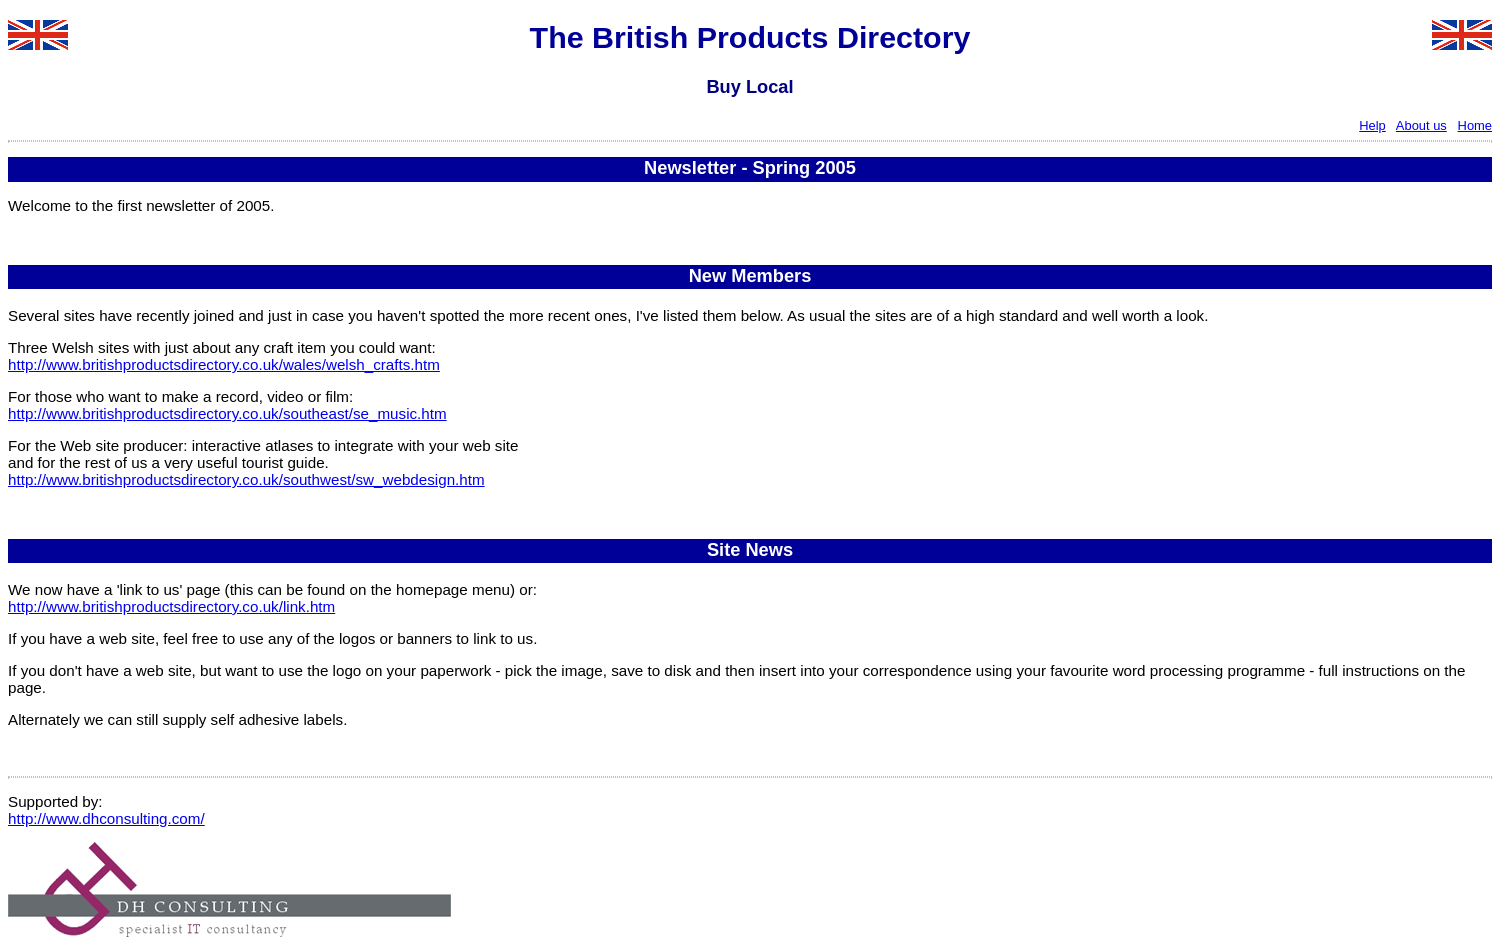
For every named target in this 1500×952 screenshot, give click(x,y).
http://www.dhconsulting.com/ (106, 818)
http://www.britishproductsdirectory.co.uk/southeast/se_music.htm (227, 413)
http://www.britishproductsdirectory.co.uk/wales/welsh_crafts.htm (224, 364)
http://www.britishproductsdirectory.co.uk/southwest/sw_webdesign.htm (246, 479)
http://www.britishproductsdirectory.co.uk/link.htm (171, 606)
